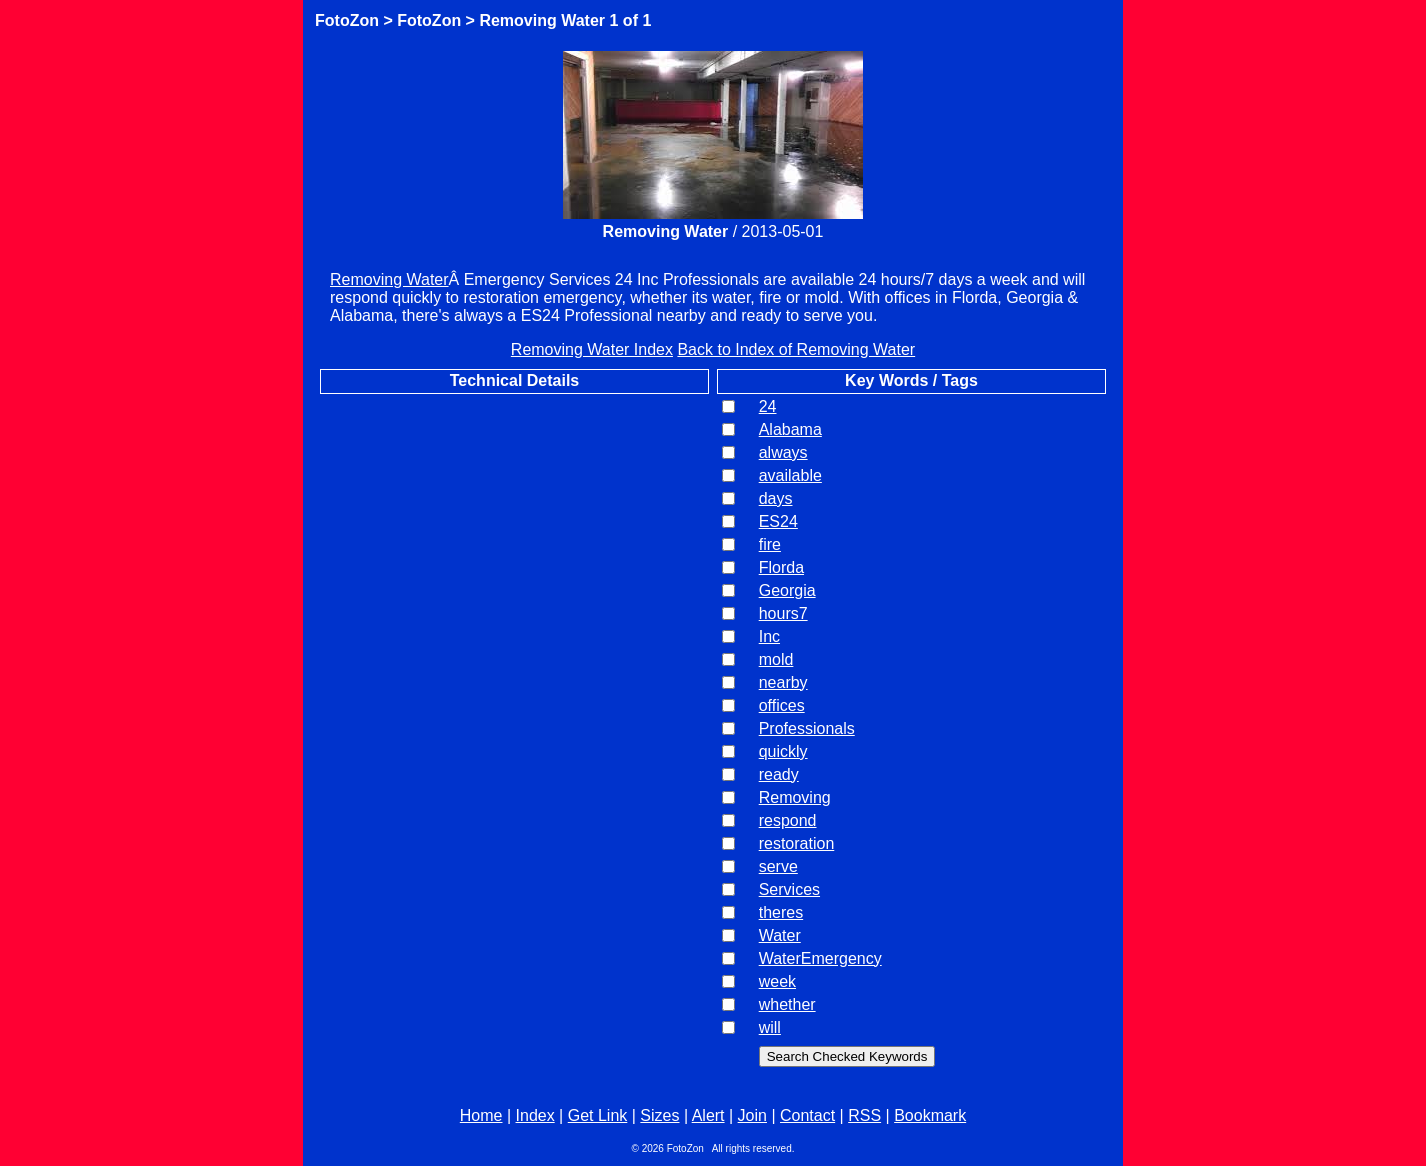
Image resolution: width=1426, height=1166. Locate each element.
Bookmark (930, 1115)
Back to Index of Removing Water (796, 349)
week (777, 981)
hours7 (783, 613)
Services (789, 889)
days (776, 498)
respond (788, 820)
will (770, 1027)
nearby (783, 682)
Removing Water (542, 20)
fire (770, 544)
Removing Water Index (592, 349)
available (790, 475)
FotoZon (347, 20)
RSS (864, 1115)
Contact (807, 1115)
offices (782, 705)
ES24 (778, 521)
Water (780, 935)
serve (778, 866)
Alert (708, 1115)
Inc (769, 636)
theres (781, 912)
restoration (797, 843)
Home (481, 1115)
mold (776, 659)
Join (752, 1115)
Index (535, 1115)
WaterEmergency (820, 958)
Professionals (807, 728)
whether (787, 1004)
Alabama (790, 429)
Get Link (598, 1115)
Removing (795, 797)
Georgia (787, 590)
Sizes (659, 1115)
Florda (781, 567)
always (783, 452)
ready (779, 774)
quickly (783, 751)
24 (768, 406)
